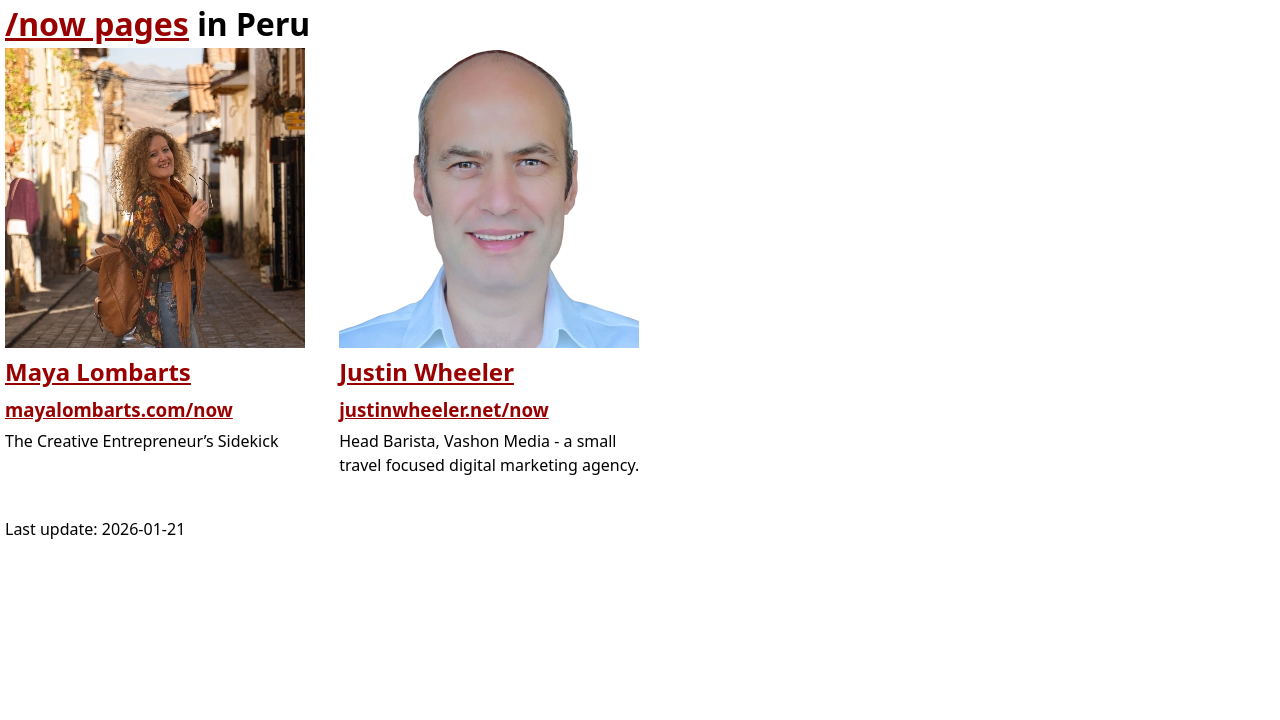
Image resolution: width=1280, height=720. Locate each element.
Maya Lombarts (98, 371)
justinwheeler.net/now (444, 409)
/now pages (97, 23)
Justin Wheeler (426, 371)
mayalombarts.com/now (119, 409)
